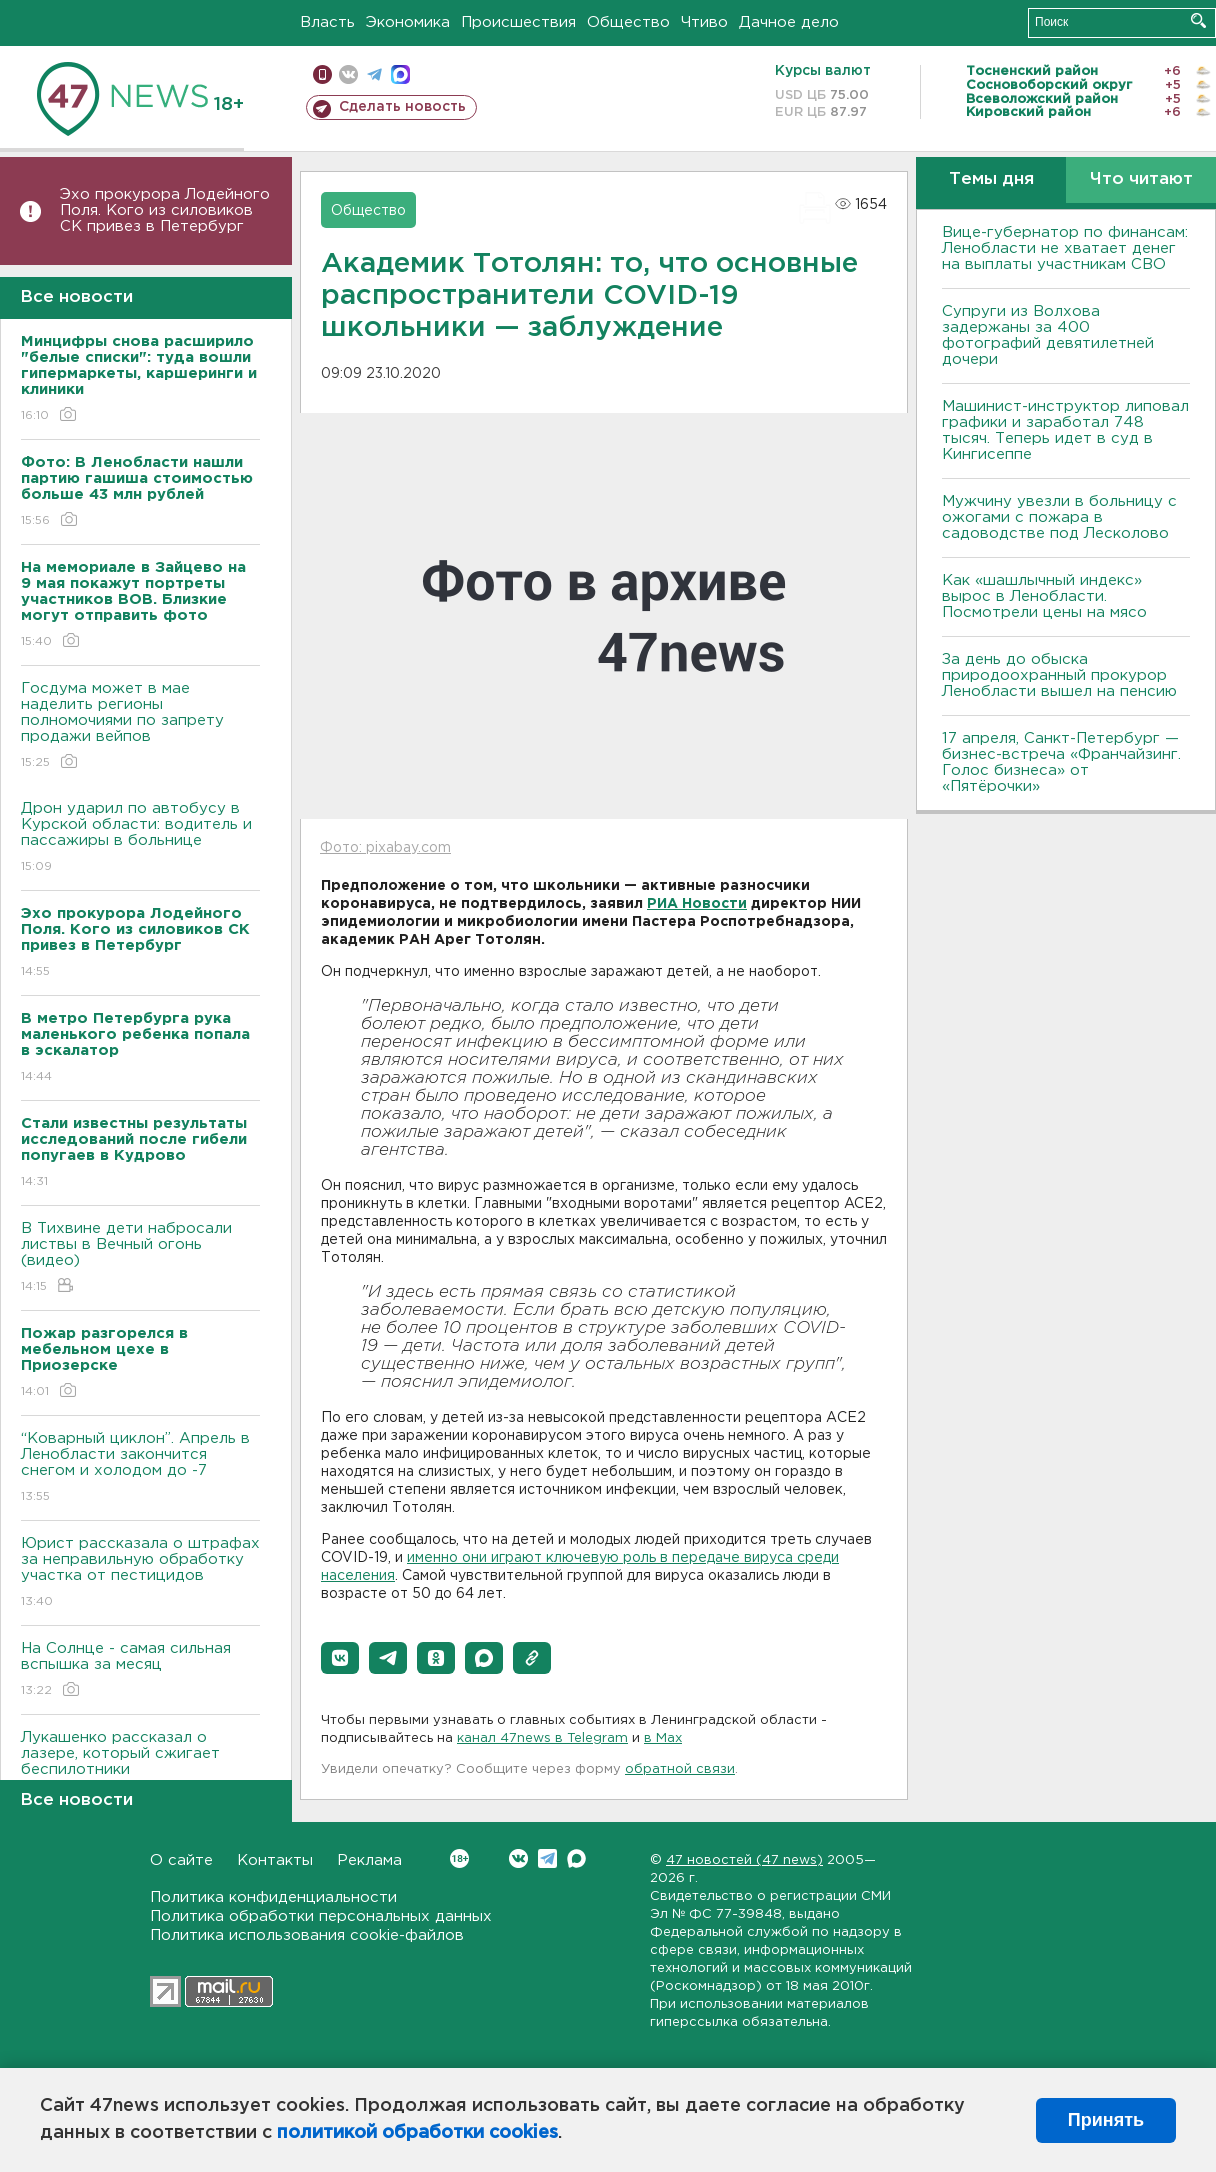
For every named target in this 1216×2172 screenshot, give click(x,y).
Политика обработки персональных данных (321, 1916)
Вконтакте (459, 1858)
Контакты (275, 1860)
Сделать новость (402, 107)
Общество (628, 22)
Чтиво (704, 22)
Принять (1106, 2120)
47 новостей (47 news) (744, 1860)
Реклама (369, 1860)
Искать (1198, 20)
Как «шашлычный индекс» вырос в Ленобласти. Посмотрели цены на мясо (1047, 596)
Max (576, 1858)
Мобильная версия (322, 74)
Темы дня (991, 179)
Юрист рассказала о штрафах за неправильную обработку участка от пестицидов (140, 1573)
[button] (340, 1658)
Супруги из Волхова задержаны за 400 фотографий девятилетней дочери (1048, 335)
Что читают (1141, 179)
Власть (327, 22)
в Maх (663, 1738)
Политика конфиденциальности (273, 1897)
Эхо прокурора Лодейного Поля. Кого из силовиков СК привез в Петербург (165, 210)
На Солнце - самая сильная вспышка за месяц (140, 1670)
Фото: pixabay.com (385, 848)
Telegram (547, 1858)
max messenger (400, 74)
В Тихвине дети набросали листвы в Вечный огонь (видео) (140, 1258)
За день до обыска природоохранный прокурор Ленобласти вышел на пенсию (1059, 675)
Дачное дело (789, 22)
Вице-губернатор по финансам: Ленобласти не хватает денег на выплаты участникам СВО (1065, 248)
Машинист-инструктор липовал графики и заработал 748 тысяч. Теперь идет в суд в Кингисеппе (1065, 430)
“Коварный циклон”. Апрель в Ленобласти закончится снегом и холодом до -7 (140, 1468)
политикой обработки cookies (417, 2133)
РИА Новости (697, 904)
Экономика (408, 22)
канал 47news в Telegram (542, 1738)
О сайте (181, 1860)
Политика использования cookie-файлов (307, 1935)
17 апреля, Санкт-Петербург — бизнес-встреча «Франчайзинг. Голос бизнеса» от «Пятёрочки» (1061, 762)
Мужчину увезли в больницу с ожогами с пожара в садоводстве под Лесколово (1059, 517)
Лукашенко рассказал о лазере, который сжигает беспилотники (140, 1767)
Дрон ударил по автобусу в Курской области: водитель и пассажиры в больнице (140, 838)
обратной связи (680, 1769)
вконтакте (348, 74)
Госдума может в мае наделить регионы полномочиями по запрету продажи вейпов (140, 726)
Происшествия (518, 22)
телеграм (374, 74)
